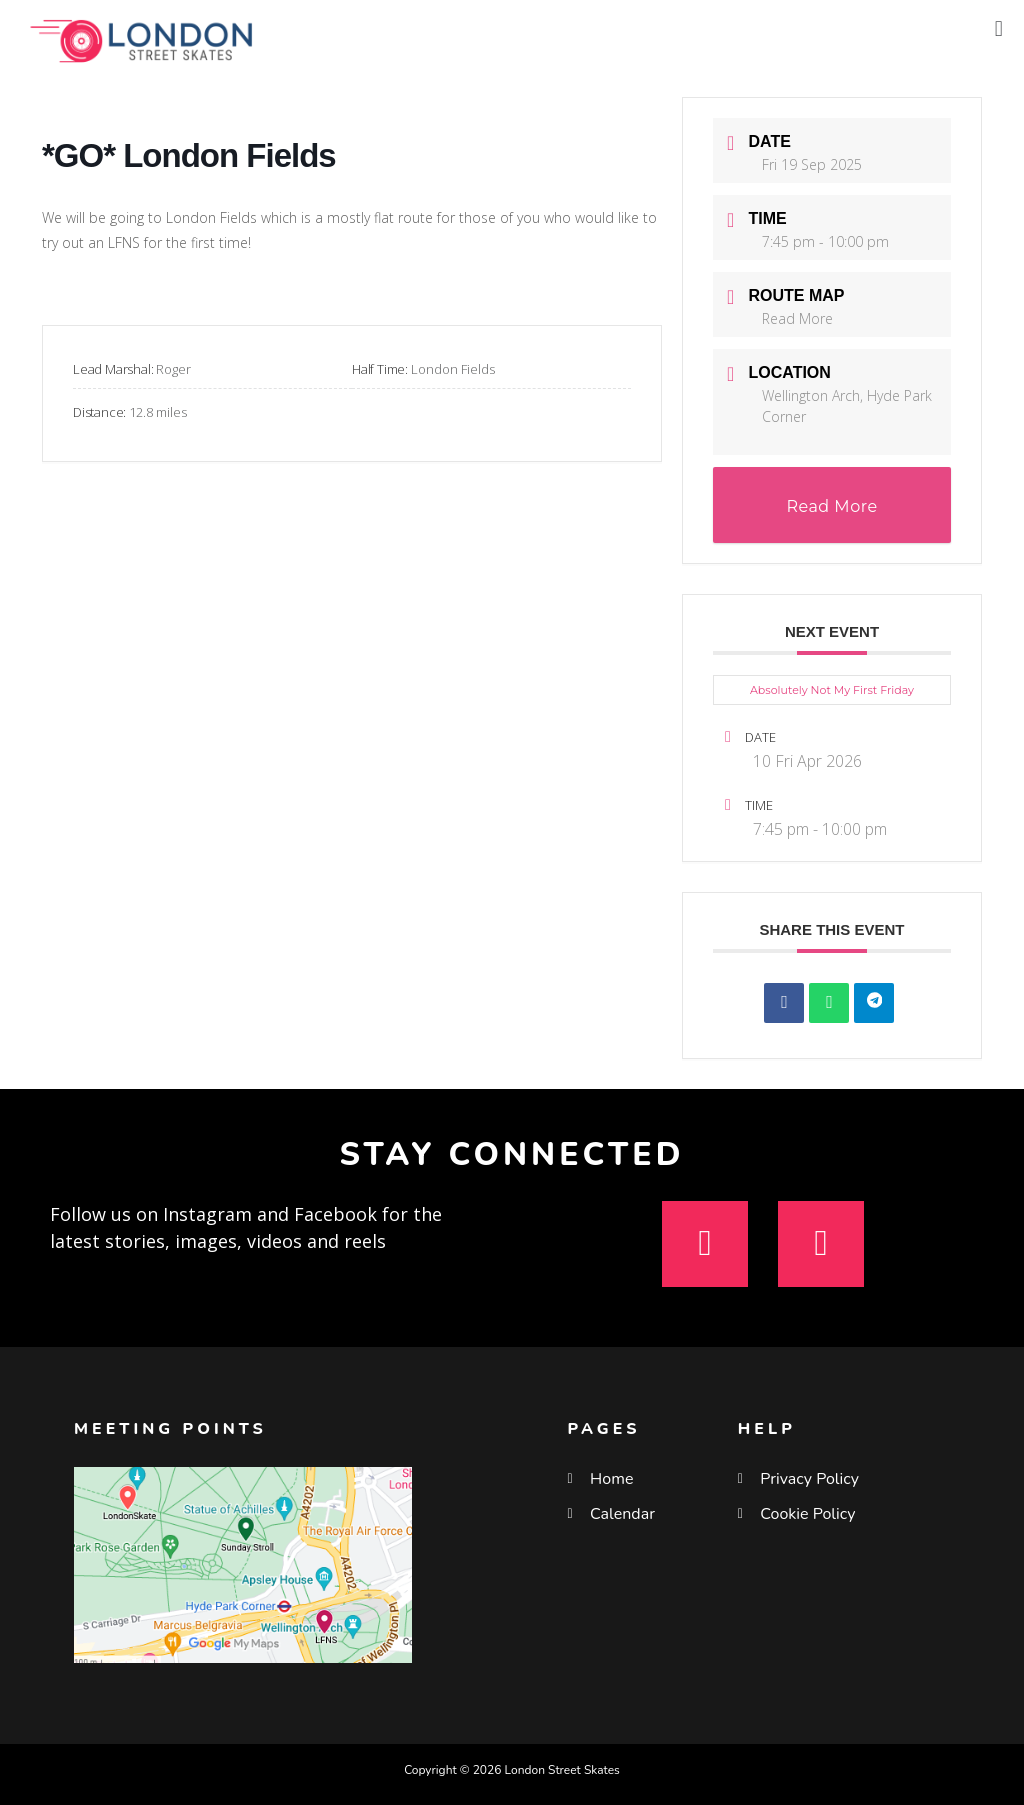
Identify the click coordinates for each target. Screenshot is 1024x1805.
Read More (797, 318)
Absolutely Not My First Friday (832, 690)
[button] (998, 28)
